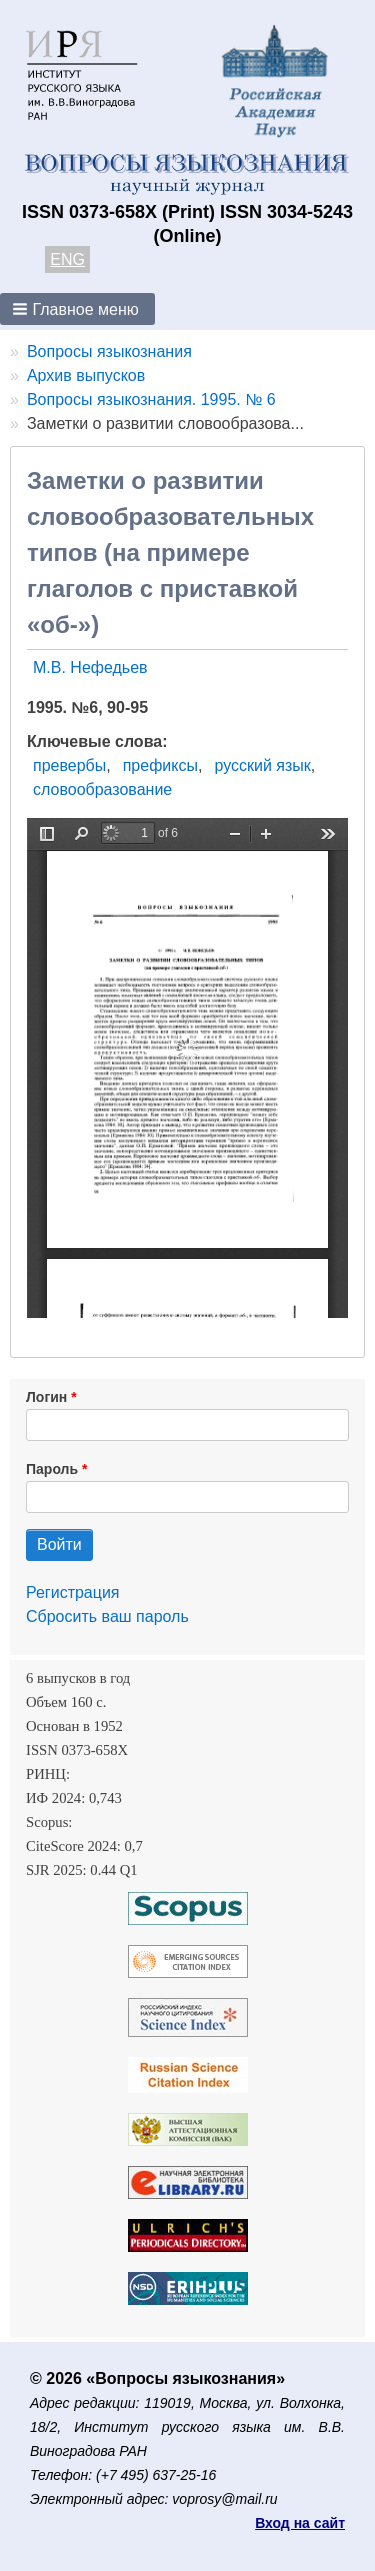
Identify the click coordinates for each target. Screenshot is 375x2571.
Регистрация (73, 1592)
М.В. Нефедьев (90, 667)
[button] (77, 309)
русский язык (262, 765)
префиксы (160, 765)
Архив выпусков (86, 375)
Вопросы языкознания (109, 351)
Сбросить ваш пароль (107, 1616)
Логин (46, 1397)
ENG (67, 259)
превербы (69, 765)
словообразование (102, 789)
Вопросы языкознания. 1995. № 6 (151, 399)
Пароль (52, 1469)
